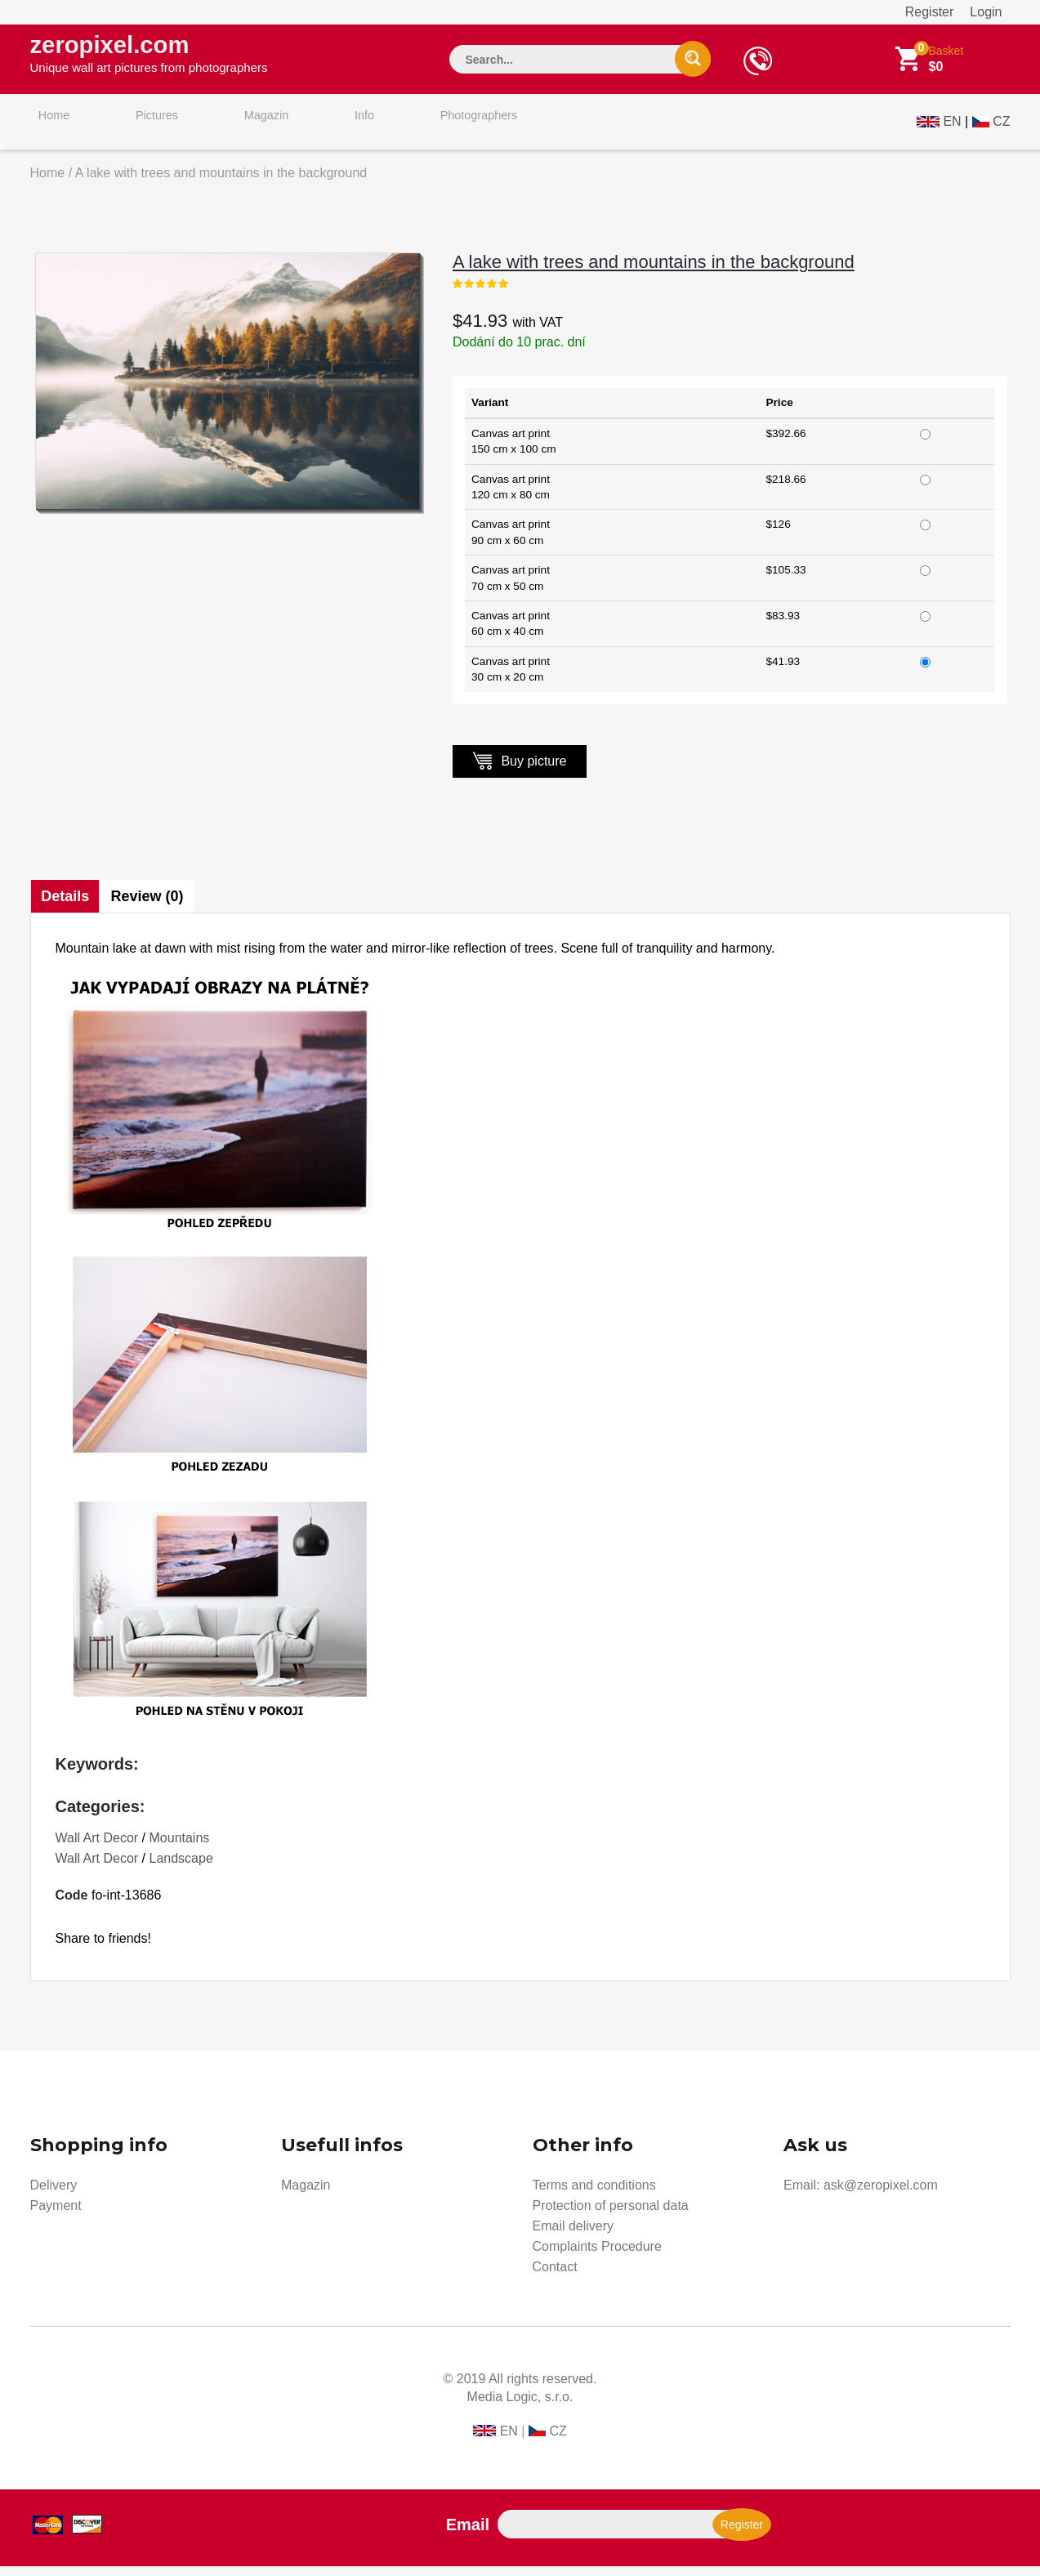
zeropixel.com (149, 58)
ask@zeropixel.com (881, 2195)
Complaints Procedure (597, 2256)
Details (66, 906)
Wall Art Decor (97, 1848)
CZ (1001, 128)
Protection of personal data (611, 2215)
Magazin (228, 129)
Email (467, 2534)
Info (310, 129)
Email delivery (573, 2236)
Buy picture (519, 770)
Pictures (134, 129)
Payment (56, 2215)
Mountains (180, 1848)
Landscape (181, 1868)
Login (986, 12)
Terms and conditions (594, 2195)
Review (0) (153, 906)
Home (46, 129)
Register (929, 12)
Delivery (54, 2195)
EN (952, 128)
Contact (555, 2277)
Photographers (409, 129)
